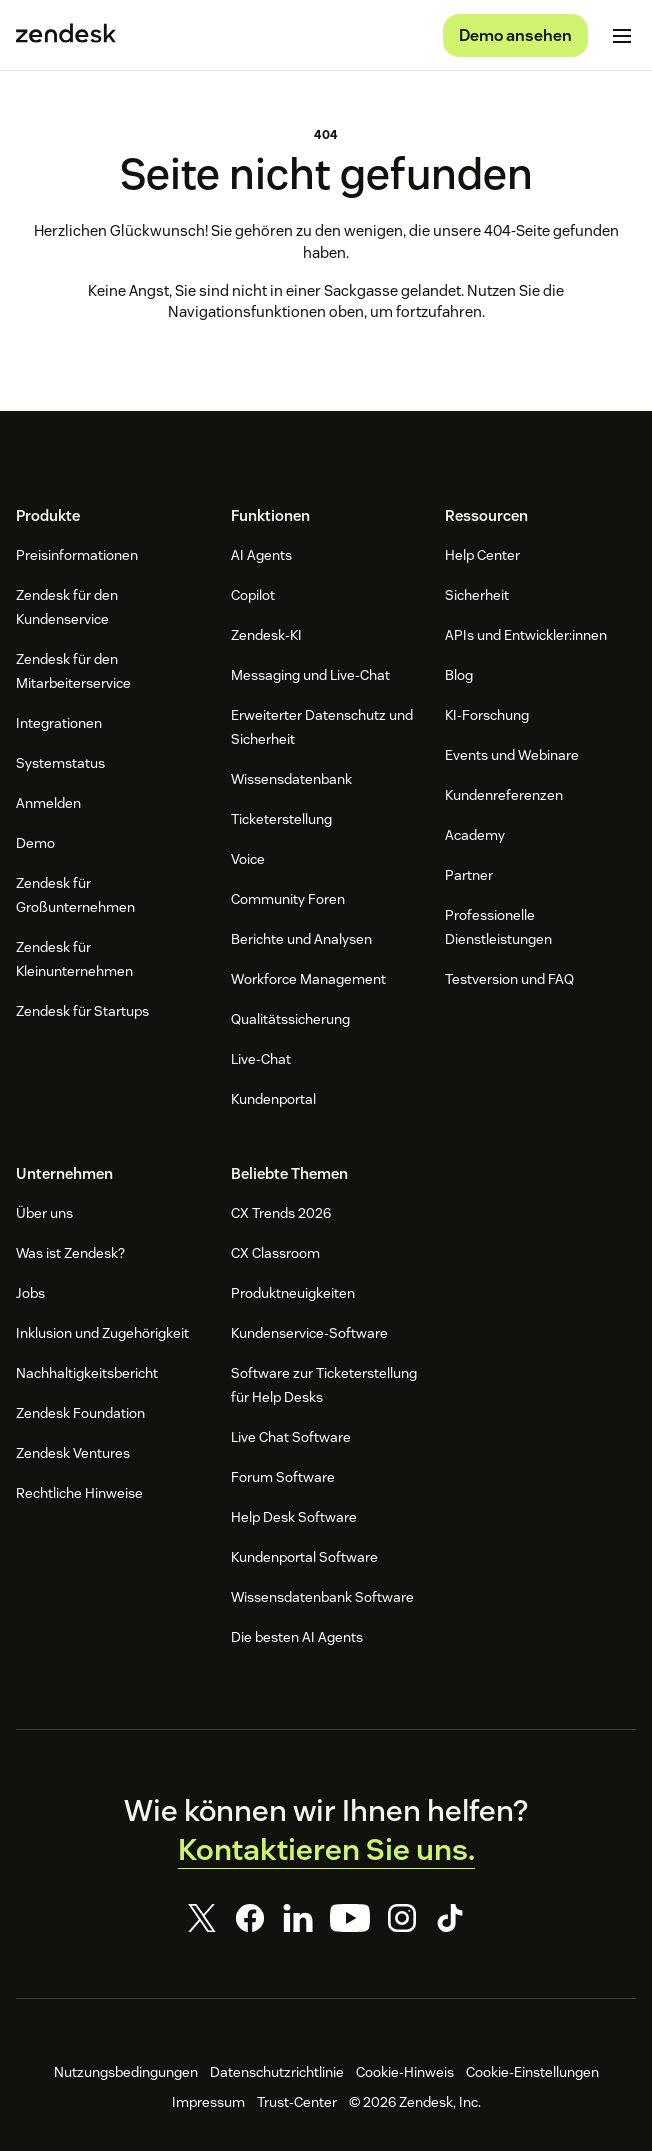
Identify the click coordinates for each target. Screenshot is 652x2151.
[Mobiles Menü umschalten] (622, 36)
